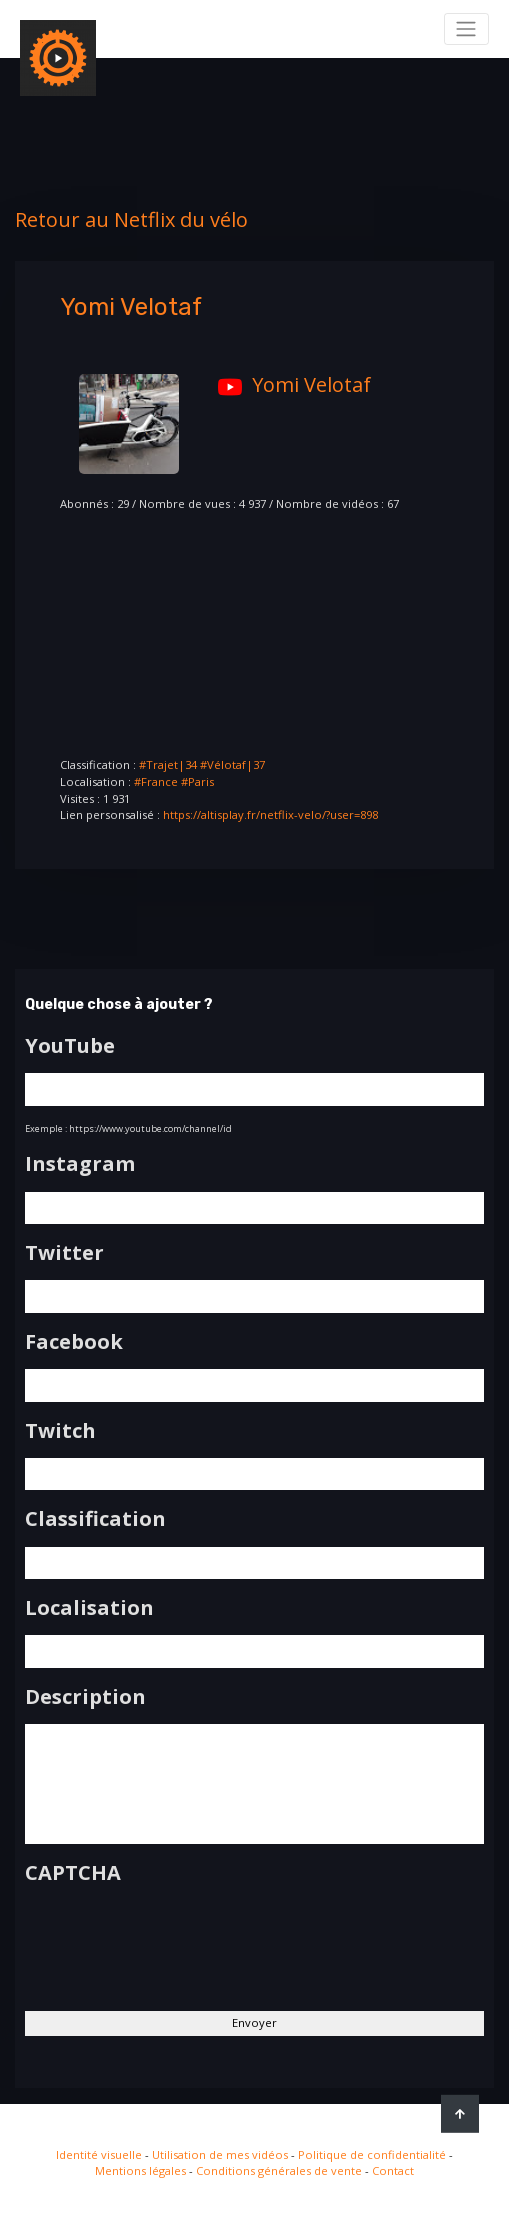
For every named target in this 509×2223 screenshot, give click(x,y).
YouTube (70, 1046)
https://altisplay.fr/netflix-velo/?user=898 (270, 814)
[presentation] (177, 1940)
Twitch (60, 1431)
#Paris (197, 781)
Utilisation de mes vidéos (220, 2154)
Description (85, 1697)
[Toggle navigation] (466, 29)
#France (156, 781)
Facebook (74, 1342)
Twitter (64, 1253)
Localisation (89, 1608)
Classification (95, 1519)
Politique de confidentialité (372, 2154)
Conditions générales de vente (279, 2170)
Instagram (80, 1164)
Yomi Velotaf (289, 384)
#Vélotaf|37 (232, 764)
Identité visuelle (99, 2154)
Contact (393, 2170)
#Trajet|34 (168, 764)
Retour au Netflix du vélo (131, 219)
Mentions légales (140, 2170)
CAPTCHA (73, 1873)
